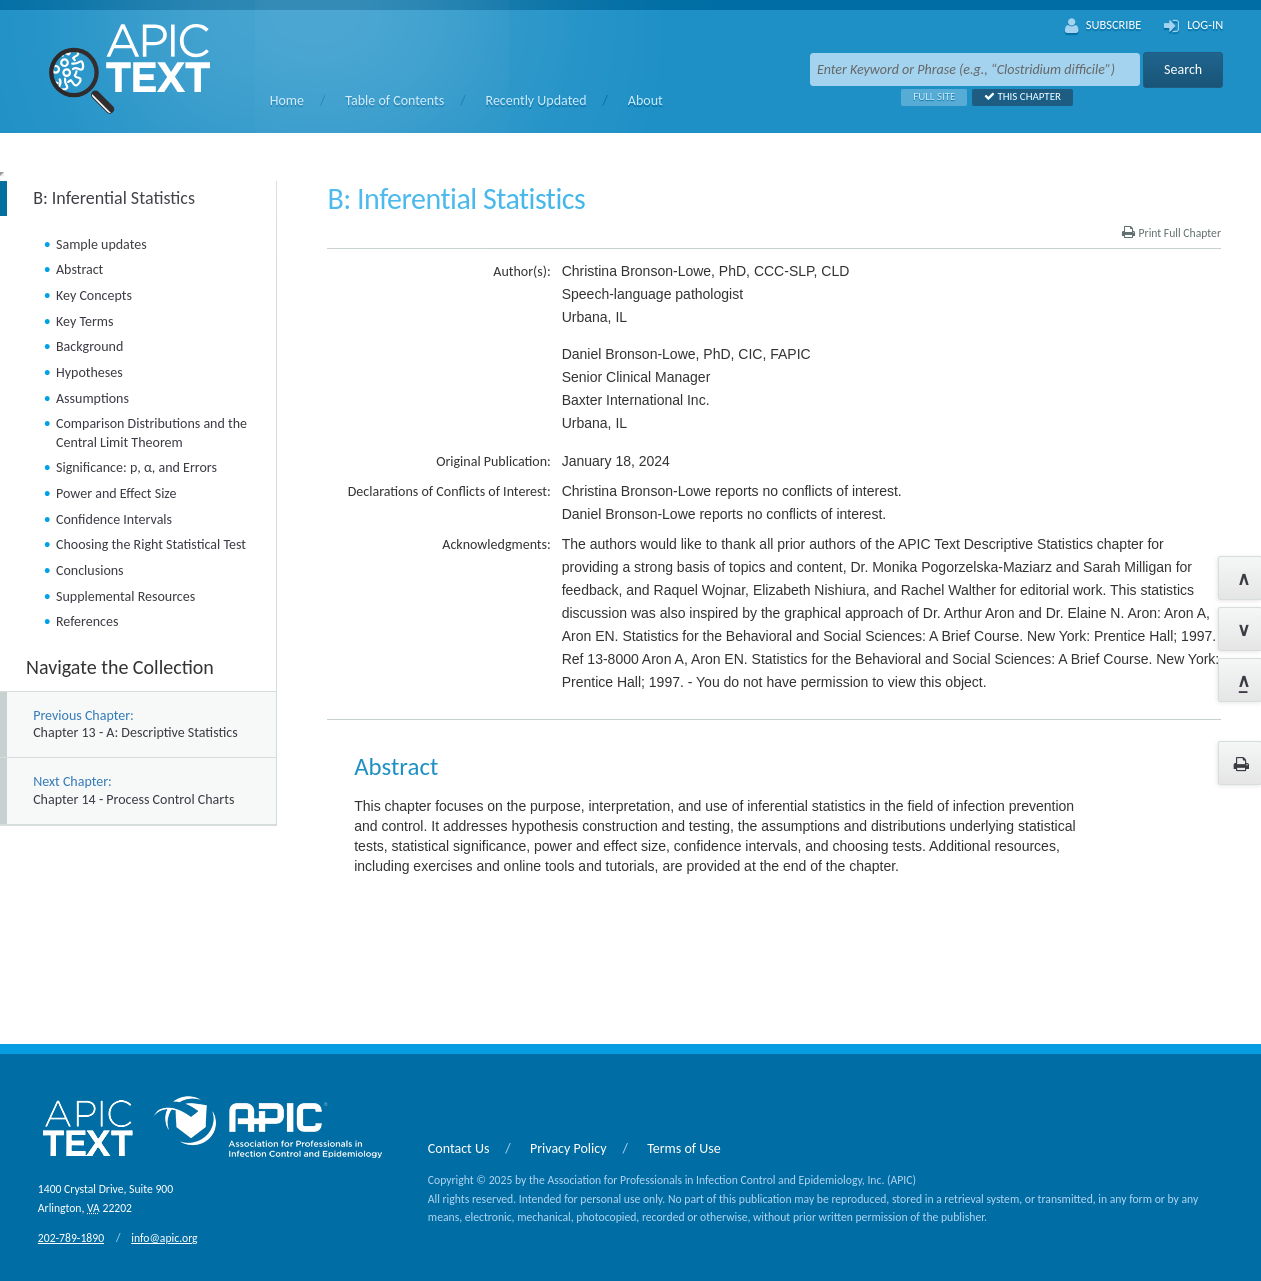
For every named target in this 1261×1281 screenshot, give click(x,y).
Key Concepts (94, 295)
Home (287, 100)
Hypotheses (89, 372)
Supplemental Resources (125, 596)
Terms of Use (684, 1148)
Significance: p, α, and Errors (136, 467)
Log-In (1193, 26)
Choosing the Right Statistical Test (151, 544)
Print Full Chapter (1171, 233)
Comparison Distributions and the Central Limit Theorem (151, 433)
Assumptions (92, 398)
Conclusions (90, 570)
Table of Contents (394, 100)
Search (1183, 69)
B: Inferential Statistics (114, 198)
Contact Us (459, 1148)
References (87, 621)
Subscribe (1103, 26)
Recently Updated (536, 100)
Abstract (79, 269)
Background (89, 346)
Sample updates (101, 244)
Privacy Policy (568, 1148)
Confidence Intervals (114, 519)
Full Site (928, 96)
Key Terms (84, 321)
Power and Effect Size (116, 493)
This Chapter (1016, 96)
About (645, 100)
